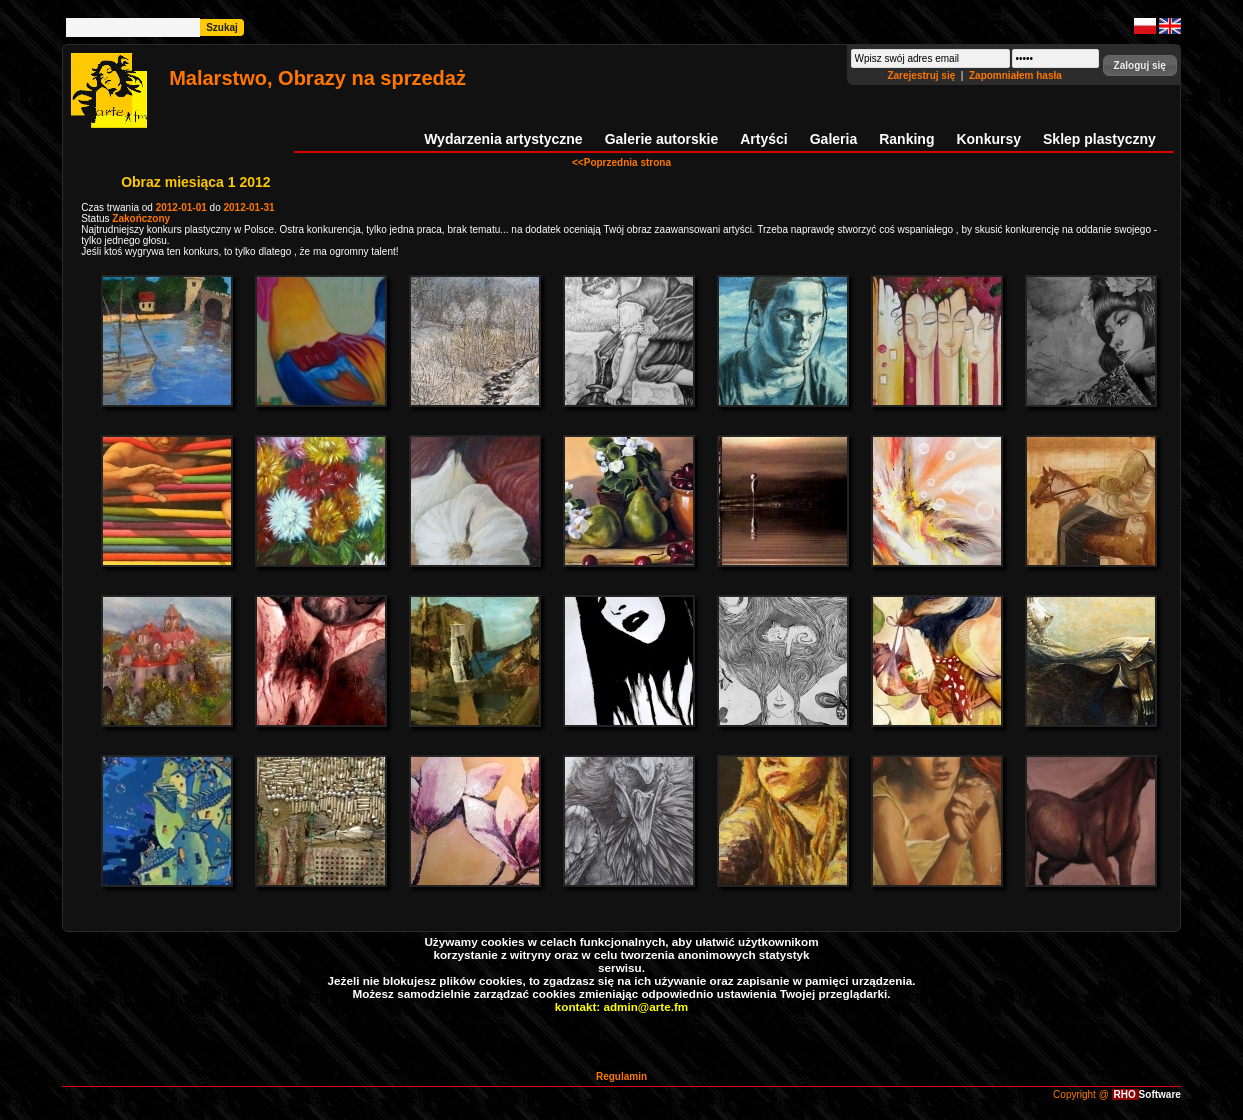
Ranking (906, 139)
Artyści (763, 139)
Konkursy (988, 139)
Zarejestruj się (922, 75)
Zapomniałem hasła (1015, 75)
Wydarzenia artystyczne (503, 139)
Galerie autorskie (662, 139)
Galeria (833, 139)
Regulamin (621, 1076)
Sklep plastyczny (1099, 139)
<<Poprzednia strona (621, 162)
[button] (1140, 65)
